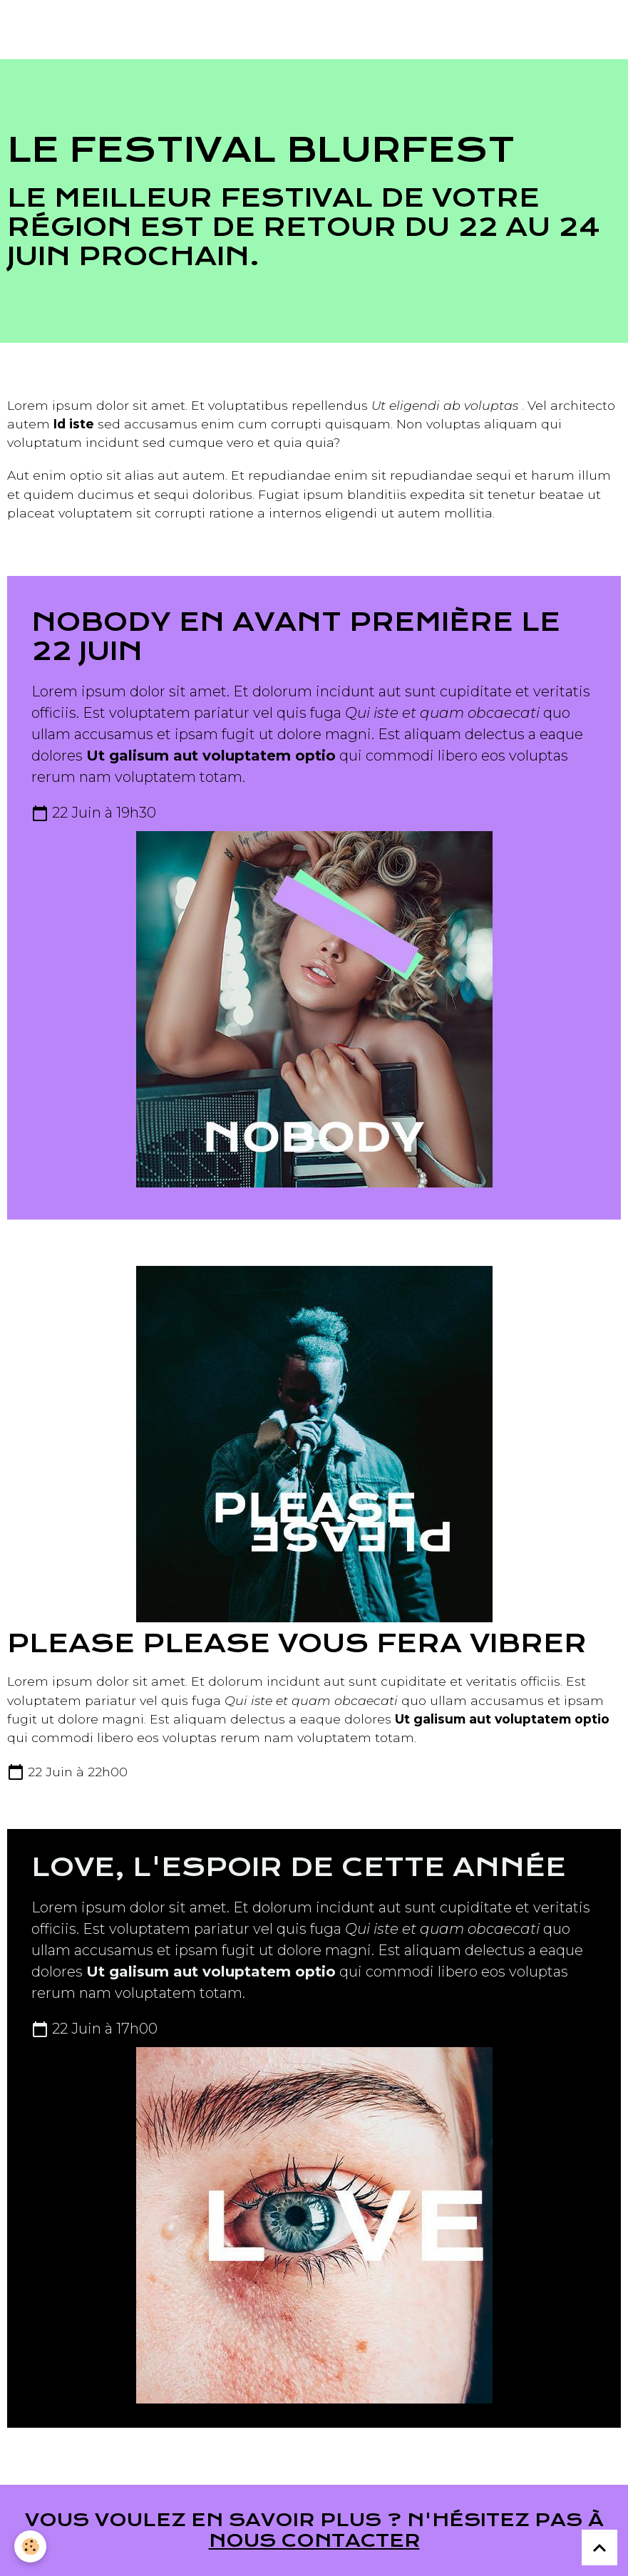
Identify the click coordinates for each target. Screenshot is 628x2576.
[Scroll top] (599, 2547)
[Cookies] (30, 2546)
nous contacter (314, 2540)
